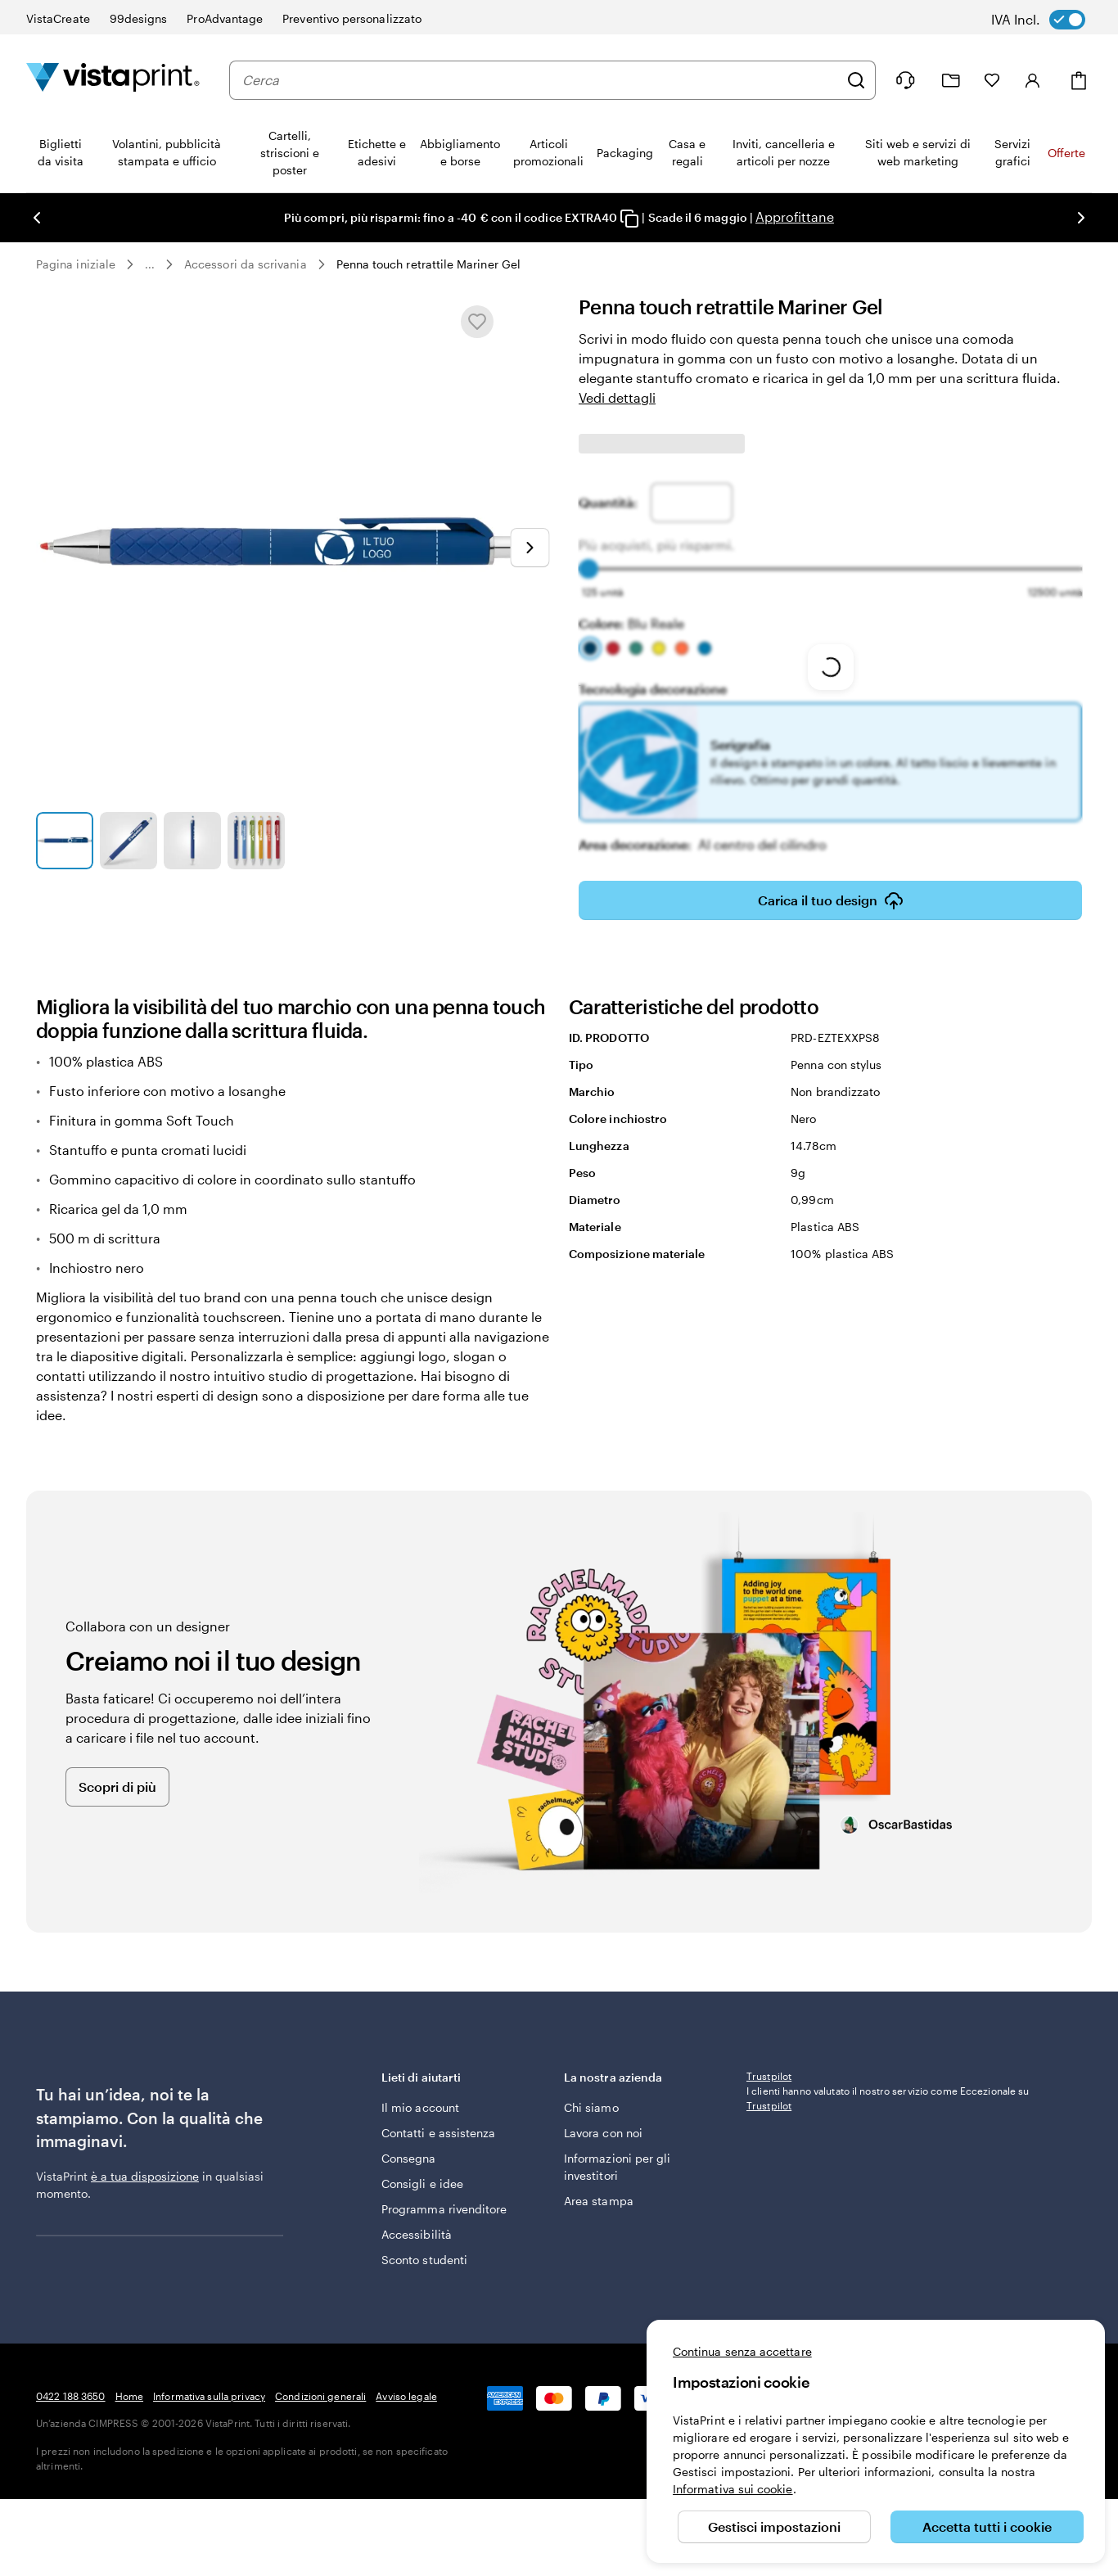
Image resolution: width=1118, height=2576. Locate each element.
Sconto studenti (424, 2260)
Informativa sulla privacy (209, 2396)
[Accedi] (1033, 80)
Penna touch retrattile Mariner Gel (428, 264)
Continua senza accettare (742, 2351)
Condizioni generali (320, 2396)
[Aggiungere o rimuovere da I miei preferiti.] (477, 321)
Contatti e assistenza (438, 2133)
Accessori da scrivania (245, 264)
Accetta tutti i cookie (987, 2526)
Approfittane (794, 216)
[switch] (1049, 19)
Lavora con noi (603, 2133)
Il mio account (420, 2107)
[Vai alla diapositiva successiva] (529, 547)
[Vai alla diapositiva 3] (192, 840)
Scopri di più (117, 1786)
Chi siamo (591, 2107)
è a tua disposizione (145, 2176)
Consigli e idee (422, 2183)
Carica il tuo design (831, 900)
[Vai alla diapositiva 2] (128, 840)
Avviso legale (406, 2396)
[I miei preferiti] (992, 80)
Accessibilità (416, 2234)
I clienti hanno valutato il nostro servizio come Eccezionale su (888, 2206)
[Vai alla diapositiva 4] (256, 840)
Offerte (1066, 153)
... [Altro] (150, 264)
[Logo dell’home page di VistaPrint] (113, 80)
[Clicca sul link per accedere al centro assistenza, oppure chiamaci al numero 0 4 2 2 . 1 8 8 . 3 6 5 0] (905, 80)
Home (129, 2396)
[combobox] (540, 80)
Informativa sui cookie (733, 2489)
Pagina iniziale (75, 264)
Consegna (408, 2158)
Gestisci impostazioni (774, 2526)
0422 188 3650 (71, 2396)
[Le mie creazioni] (951, 81)
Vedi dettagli (617, 397)
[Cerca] (856, 80)
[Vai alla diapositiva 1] (64, 840)
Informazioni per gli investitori (617, 2166)
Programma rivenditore (444, 2209)
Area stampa (598, 2201)
